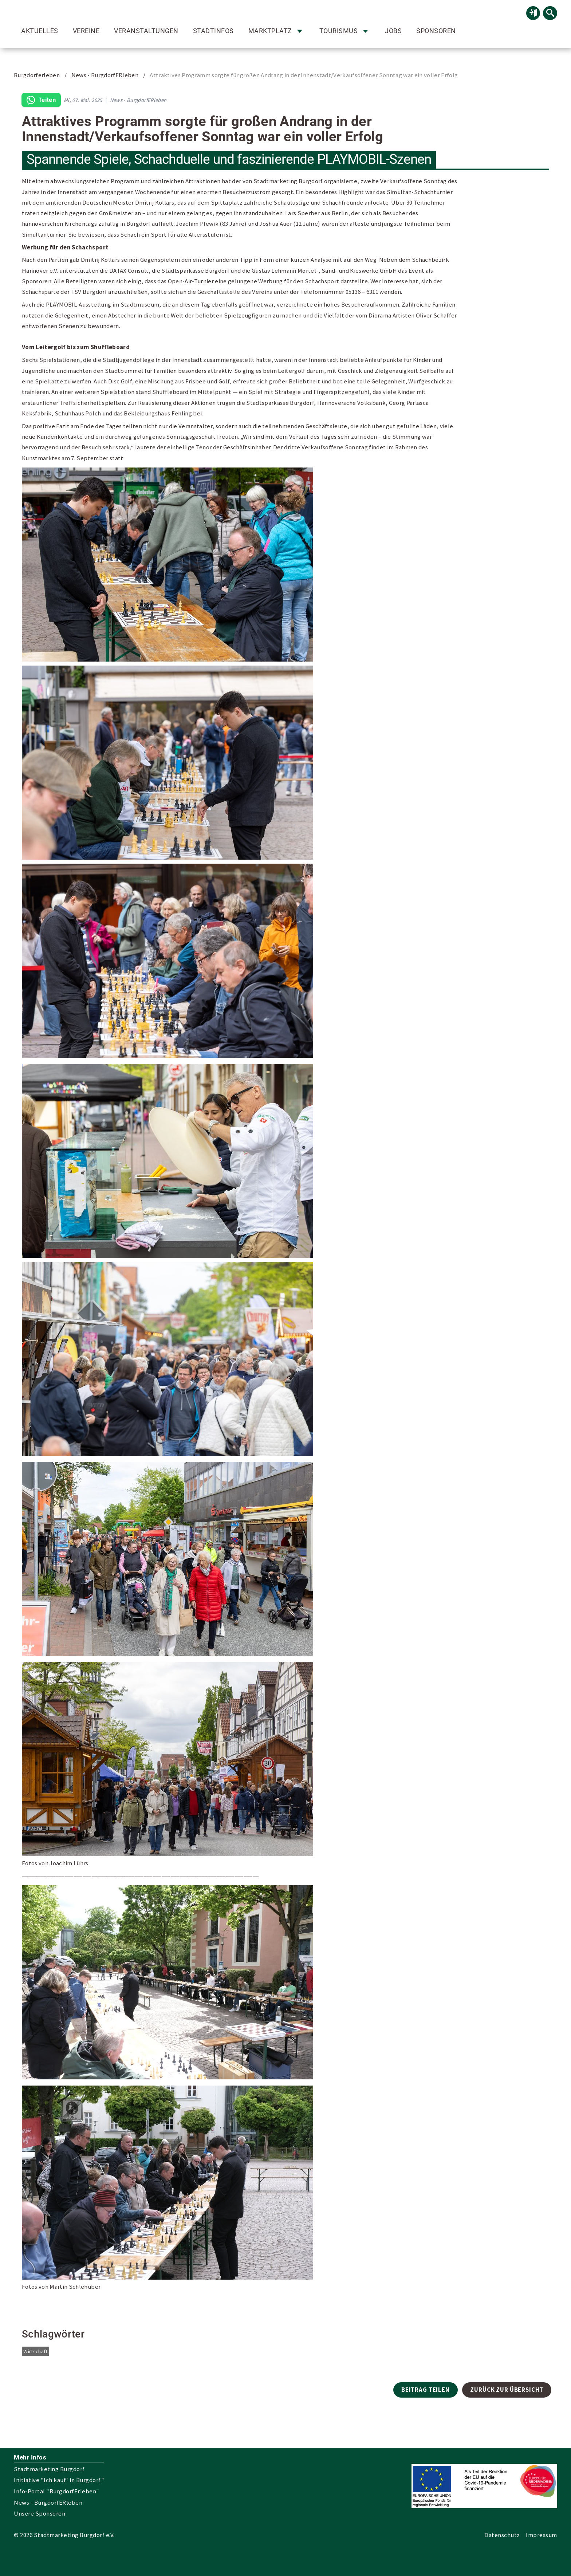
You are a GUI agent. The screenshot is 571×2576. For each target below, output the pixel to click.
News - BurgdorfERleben (104, 75)
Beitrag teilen (425, 2390)
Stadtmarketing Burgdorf (49, 2469)
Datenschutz (502, 2535)
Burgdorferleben (37, 75)
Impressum (541, 2535)
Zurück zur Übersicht (506, 2390)
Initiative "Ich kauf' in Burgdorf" (59, 2480)
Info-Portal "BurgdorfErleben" (56, 2491)
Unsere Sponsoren (39, 2513)
